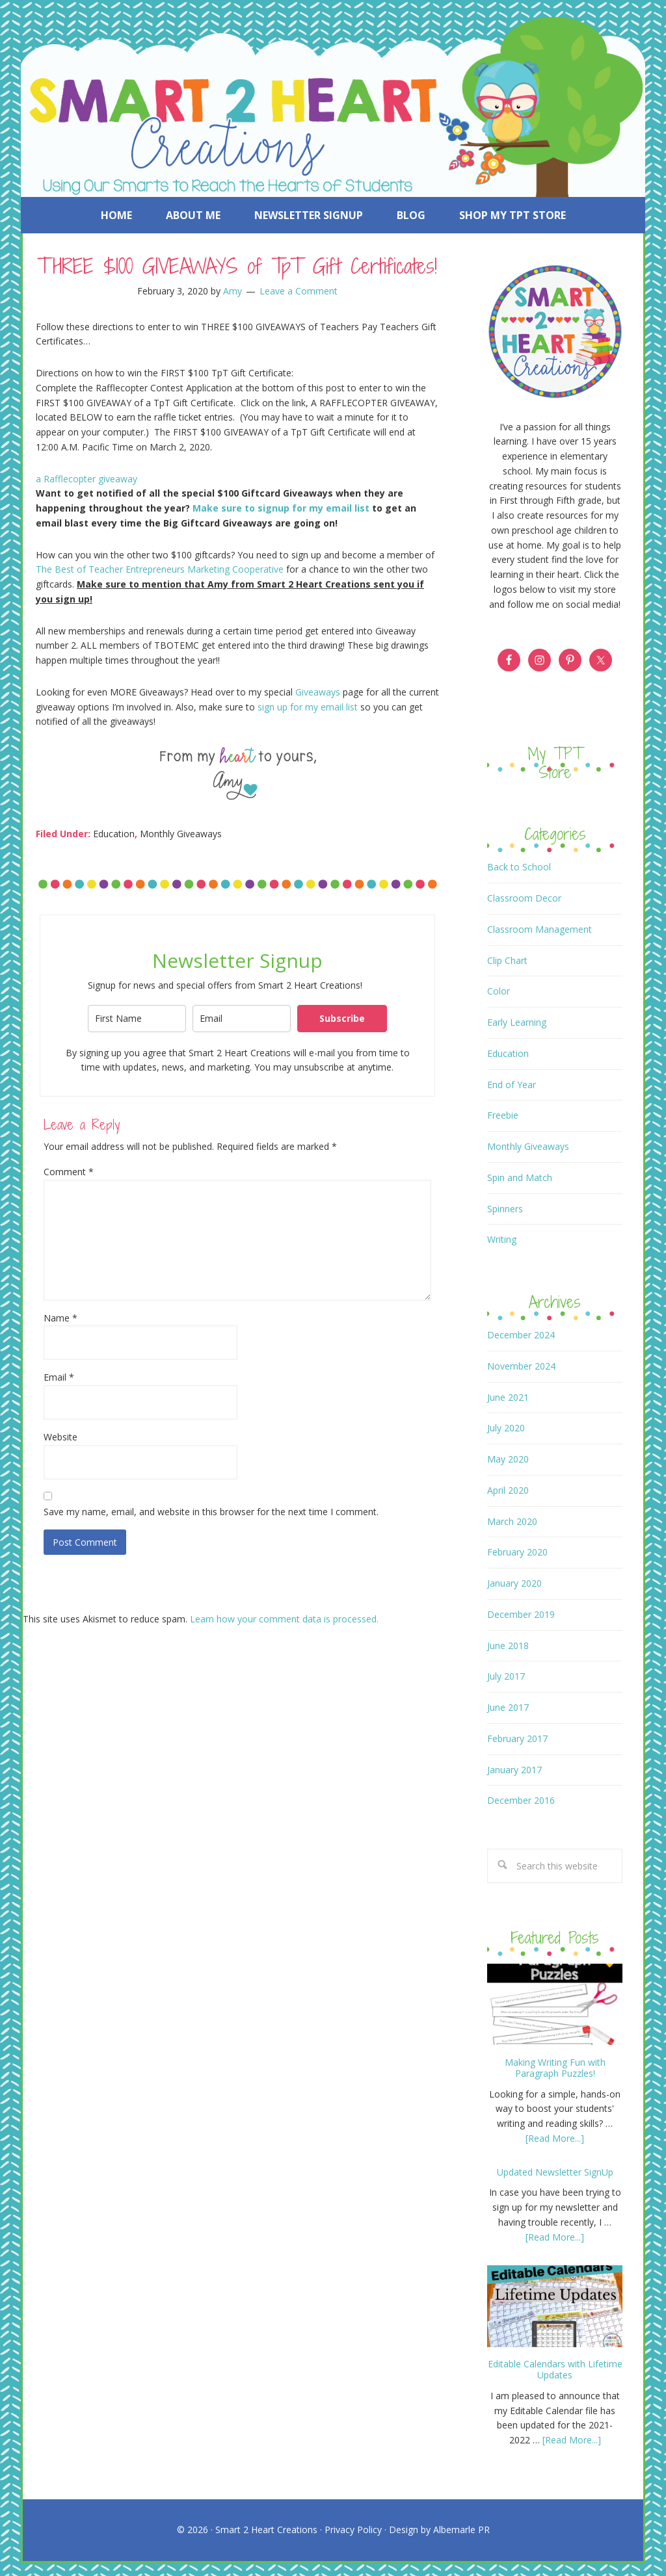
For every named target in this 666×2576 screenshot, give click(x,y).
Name (60, 1318)
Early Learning (516, 1022)
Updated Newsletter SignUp (555, 2172)
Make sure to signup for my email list (281, 508)
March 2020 (512, 1521)
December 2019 (521, 1614)
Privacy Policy (353, 2529)
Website (60, 1437)
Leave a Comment (299, 291)
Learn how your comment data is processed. (284, 1619)
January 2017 (514, 1769)
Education (114, 833)
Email (59, 1377)
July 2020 (506, 1428)
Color (498, 991)
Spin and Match (519, 1177)
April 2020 (508, 1490)
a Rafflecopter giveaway (86, 479)
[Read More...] (555, 2138)
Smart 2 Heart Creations (266, 2529)
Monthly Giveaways (181, 833)
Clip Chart (507, 960)
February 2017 (517, 1738)
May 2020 (508, 1459)
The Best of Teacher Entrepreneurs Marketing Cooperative (160, 569)
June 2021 (508, 1397)
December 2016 (521, 1800)
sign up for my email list (308, 707)
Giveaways (319, 692)
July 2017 (506, 1676)
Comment (69, 1171)
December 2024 (521, 1335)
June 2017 (508, 1707)
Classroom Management (539, 929)
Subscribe (342, 1018)
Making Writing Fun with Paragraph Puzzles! (555, 2067)
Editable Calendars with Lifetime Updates (555, 2369)
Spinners (505, 1209)
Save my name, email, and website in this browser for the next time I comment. (211, 1511)
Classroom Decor (524, 898)
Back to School (519, 867)
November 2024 (521, 1366)
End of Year (511, 1084)
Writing (501, 1239)
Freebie (502, 1115)
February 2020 (517, 1552)
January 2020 (514, 1583)
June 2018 (508, 1645)
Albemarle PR (461, 2529)
